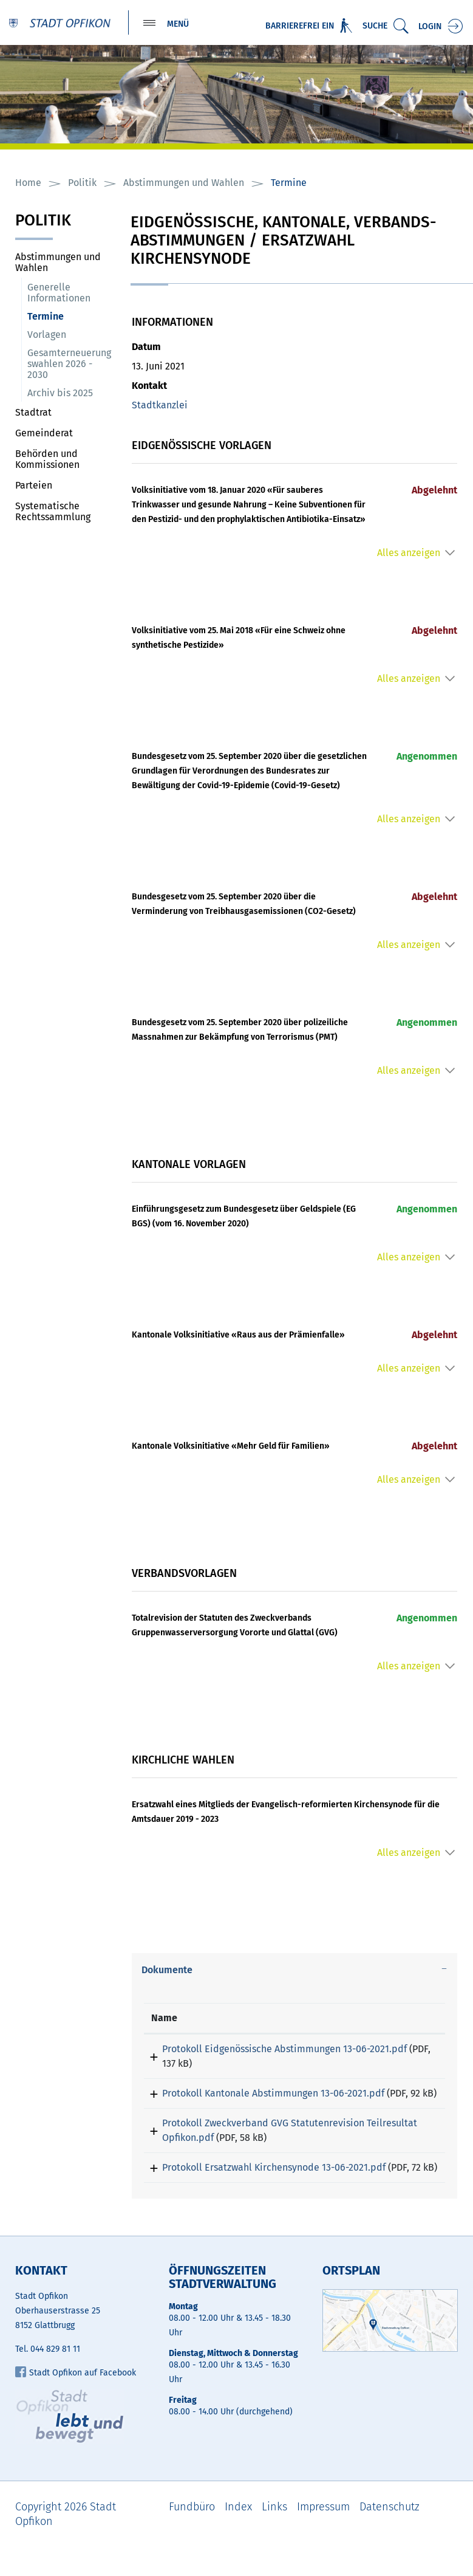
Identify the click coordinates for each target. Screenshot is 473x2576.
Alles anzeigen (408, 554)
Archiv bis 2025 (60, 394)
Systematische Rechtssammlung (52, 512)
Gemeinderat (44, 434)
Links (274, 2537)
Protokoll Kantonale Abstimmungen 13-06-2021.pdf (262, 2094)
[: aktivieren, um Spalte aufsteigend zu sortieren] (413, 2019)
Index (238, 2537)
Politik (43, 223)
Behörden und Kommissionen (47, 460)
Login (430, 26)
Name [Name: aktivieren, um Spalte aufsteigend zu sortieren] (164, 2019)
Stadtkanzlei (160, 406)
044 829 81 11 (55, 2379)
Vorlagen (46, 336)
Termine (72, 317)
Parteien (33, 486)
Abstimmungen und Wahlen (58, 263)
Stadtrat (33, 413)
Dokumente (166, 1971)
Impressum (323, 2537)
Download (413, 2052)
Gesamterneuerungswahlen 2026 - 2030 (69, 365)
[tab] (294, 1971)
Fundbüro (192, 2537)
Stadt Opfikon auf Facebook (75, 2403)
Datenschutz (389, 2537)
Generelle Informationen (58, 294)
